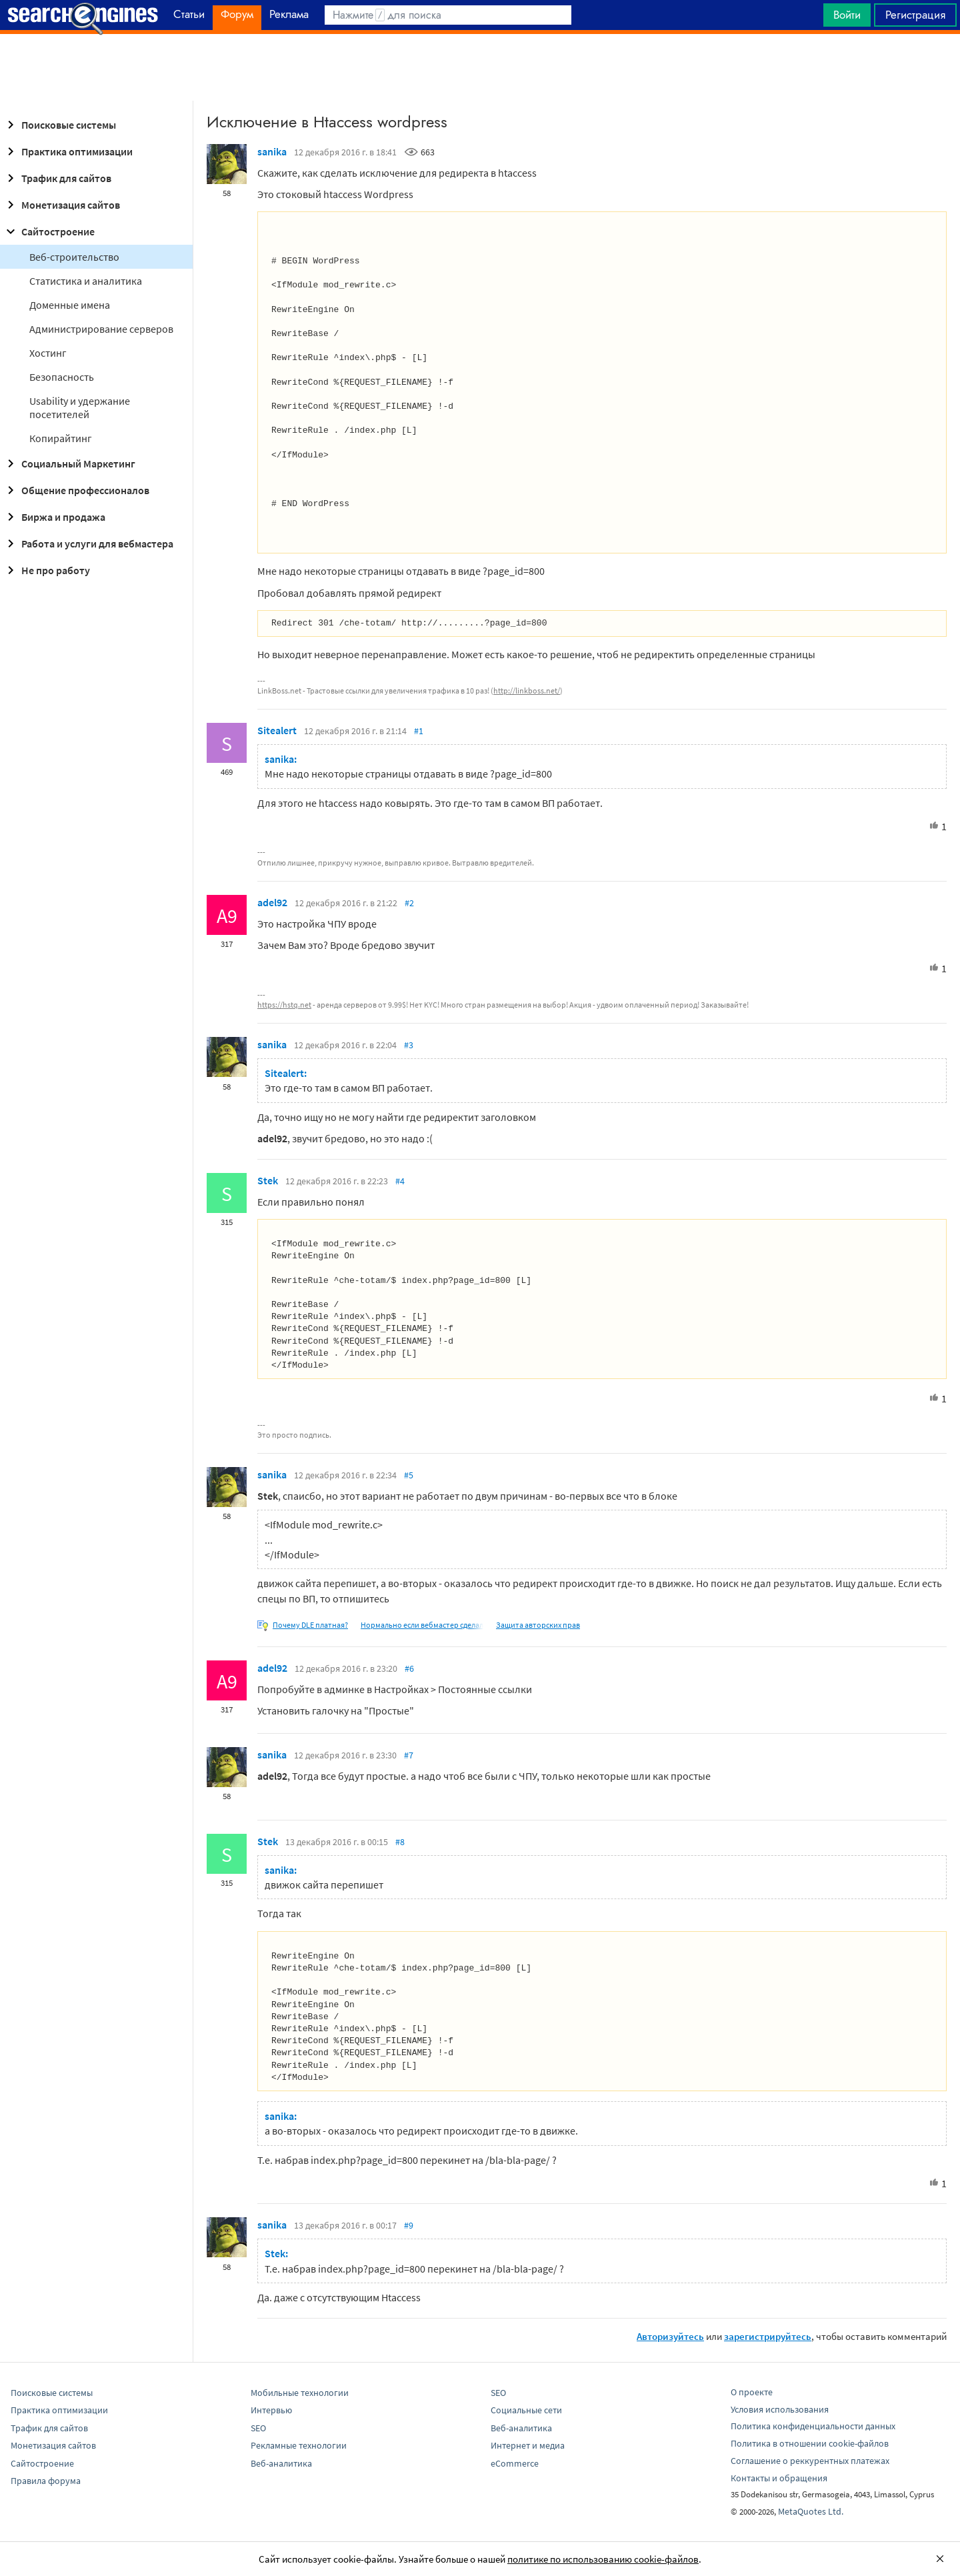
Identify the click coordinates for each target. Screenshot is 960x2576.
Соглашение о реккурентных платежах (810, 2461)
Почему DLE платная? (310, 1625)
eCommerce (515, 2463)
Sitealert (277, 730)
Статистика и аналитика (85, 280)
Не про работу (46, 570)
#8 (400, 1842)
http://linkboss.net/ (526, 691)
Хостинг (48, 352)
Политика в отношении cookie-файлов (810, 2443)
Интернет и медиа (528, 2445)
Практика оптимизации (68, 151)
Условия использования (780, 2409)
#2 (409, 903)
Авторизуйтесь (670, 2336)
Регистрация (915, 15)
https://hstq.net (284, 1005)
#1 (418, 731)
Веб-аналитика (281, 2463)
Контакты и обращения (779, 2478)
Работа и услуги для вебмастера (88, 543)
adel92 (272, 902)
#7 (408, 1755)
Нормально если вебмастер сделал (422, 1625)
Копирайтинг (60, 438)
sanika (272, 151)
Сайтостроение (49, 231)
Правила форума (46, 2481)
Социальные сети (526, 2410)
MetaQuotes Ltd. (810, 2511)
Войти (847, 15)
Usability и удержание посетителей (79, 407)
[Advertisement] (480, 67)
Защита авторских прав (538, 1625)
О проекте (752, 2392)
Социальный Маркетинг (69, 463)
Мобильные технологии (300, 2393)
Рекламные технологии (299, 2445)
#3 (408, 1045)
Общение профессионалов (76, 490)
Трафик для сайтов (57, 178)
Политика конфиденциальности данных (813, 2426)
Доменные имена (69, 304)
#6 (409, 1668)
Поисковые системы (59, 125)
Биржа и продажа (54, 517)
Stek (267, 1180)
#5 (408, 1475)
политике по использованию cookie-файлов (603, 2559)
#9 (408, 2225)
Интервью (271, 2410)
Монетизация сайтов (61, 205)
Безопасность (61, 376)
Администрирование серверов (101, 328)
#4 (400, 1181)
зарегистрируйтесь (767, 2336)
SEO (258, 2428)
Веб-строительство (74, 256)
